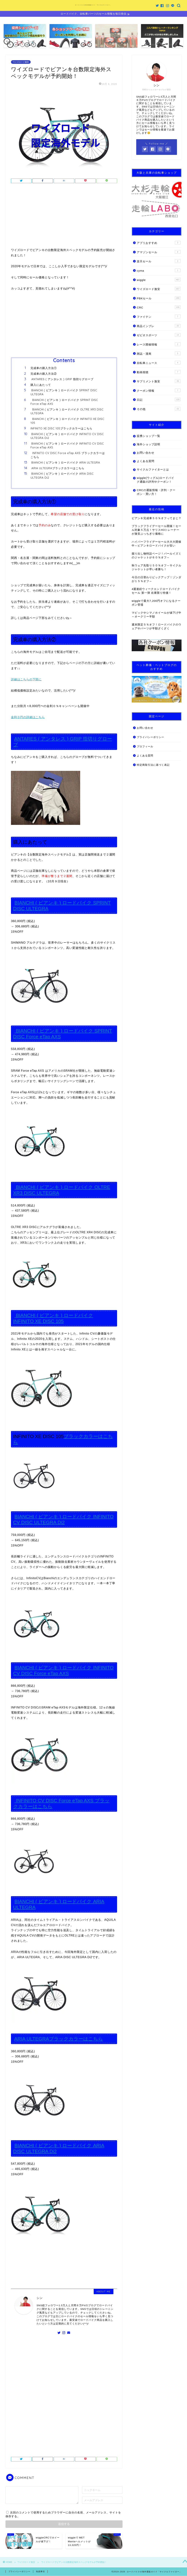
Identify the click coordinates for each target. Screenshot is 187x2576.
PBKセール (158, 298)
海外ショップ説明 (148, 444)
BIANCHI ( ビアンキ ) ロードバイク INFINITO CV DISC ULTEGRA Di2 (67, 436)
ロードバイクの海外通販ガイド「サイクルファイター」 (93, 4)
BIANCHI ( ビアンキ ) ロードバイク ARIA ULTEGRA (65, 463)
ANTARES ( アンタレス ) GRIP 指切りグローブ (62, 379)
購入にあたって (40, 385)
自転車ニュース (158, 363)
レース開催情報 (158, 344)
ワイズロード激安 (21, 62)
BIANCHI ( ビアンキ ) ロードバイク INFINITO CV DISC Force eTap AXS (67, 445)
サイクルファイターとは (153, 469)
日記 (158, 400)
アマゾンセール (158, 252)
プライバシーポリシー (150, 737)
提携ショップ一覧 (148, 436)
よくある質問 (145, 461)
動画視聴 (158, 372)
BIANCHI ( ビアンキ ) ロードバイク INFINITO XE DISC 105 (67, 421)
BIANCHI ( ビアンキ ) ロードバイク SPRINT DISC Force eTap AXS (64, 402)
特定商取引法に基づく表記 (153, 765)
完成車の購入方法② (43, 374)
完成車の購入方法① (43, 368)
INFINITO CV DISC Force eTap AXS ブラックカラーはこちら (67, 455)
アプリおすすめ (158, 243)
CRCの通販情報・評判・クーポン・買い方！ (155, 492)
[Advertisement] (64, 216)
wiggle (158, 280)
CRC (158, 307)
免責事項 (40, 2572)
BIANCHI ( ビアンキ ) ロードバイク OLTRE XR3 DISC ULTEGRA (67, 411)
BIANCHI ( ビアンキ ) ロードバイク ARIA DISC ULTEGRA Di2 (62, 476)
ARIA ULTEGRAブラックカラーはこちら (57, 468)
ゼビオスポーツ (158, 335)
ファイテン (158, 316)
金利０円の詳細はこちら (28, 717)
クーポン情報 (158, 390)
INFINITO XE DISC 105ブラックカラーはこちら (61, 428)
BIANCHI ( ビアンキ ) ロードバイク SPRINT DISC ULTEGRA (63, 392)
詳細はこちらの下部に (26, 679)
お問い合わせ (145, 452)
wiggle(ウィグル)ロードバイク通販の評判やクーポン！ (155, 479)
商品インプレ (158, 326)
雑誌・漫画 (158, 354)
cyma (158, 270)
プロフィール (145, 746)
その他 (158, 409)
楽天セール (158, 261)
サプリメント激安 (158, 381)
